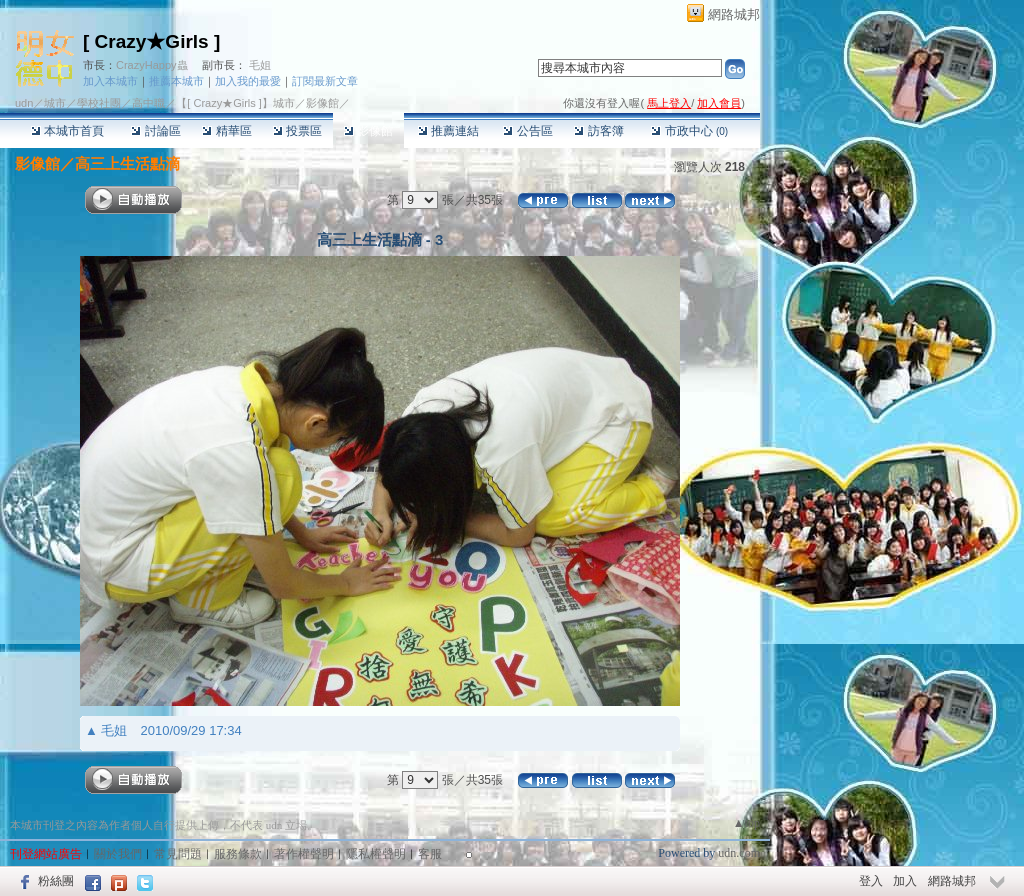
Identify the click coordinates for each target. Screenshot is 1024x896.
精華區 (226, 131)
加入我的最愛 (248, 81)
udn (24, 103)
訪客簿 (598, 131)
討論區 (155, 131)
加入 (905, 881)
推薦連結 (448, 131)
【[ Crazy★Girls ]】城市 (235, 103)
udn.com (739, 853)
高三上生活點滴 (127, 163)
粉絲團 (56, 881)
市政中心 (689, 131)
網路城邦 (734, 14)
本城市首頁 (67, 131)
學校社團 (99, 103)
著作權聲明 (304, 854)
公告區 (527, 131)
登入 (871, 881)
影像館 (368, 131)
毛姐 (260, 65)
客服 (430, 854)
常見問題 (178, 854)
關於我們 (118, 854)
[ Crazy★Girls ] (151, 41)
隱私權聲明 (376, 854)
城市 (55, 103)
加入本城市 (110, 81)
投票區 (297, 131)
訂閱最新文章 (325, 81)
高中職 (148, 103)
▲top (746, 823)
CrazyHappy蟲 (152, 65)
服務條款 (238, 854)
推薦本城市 (176, 81)
